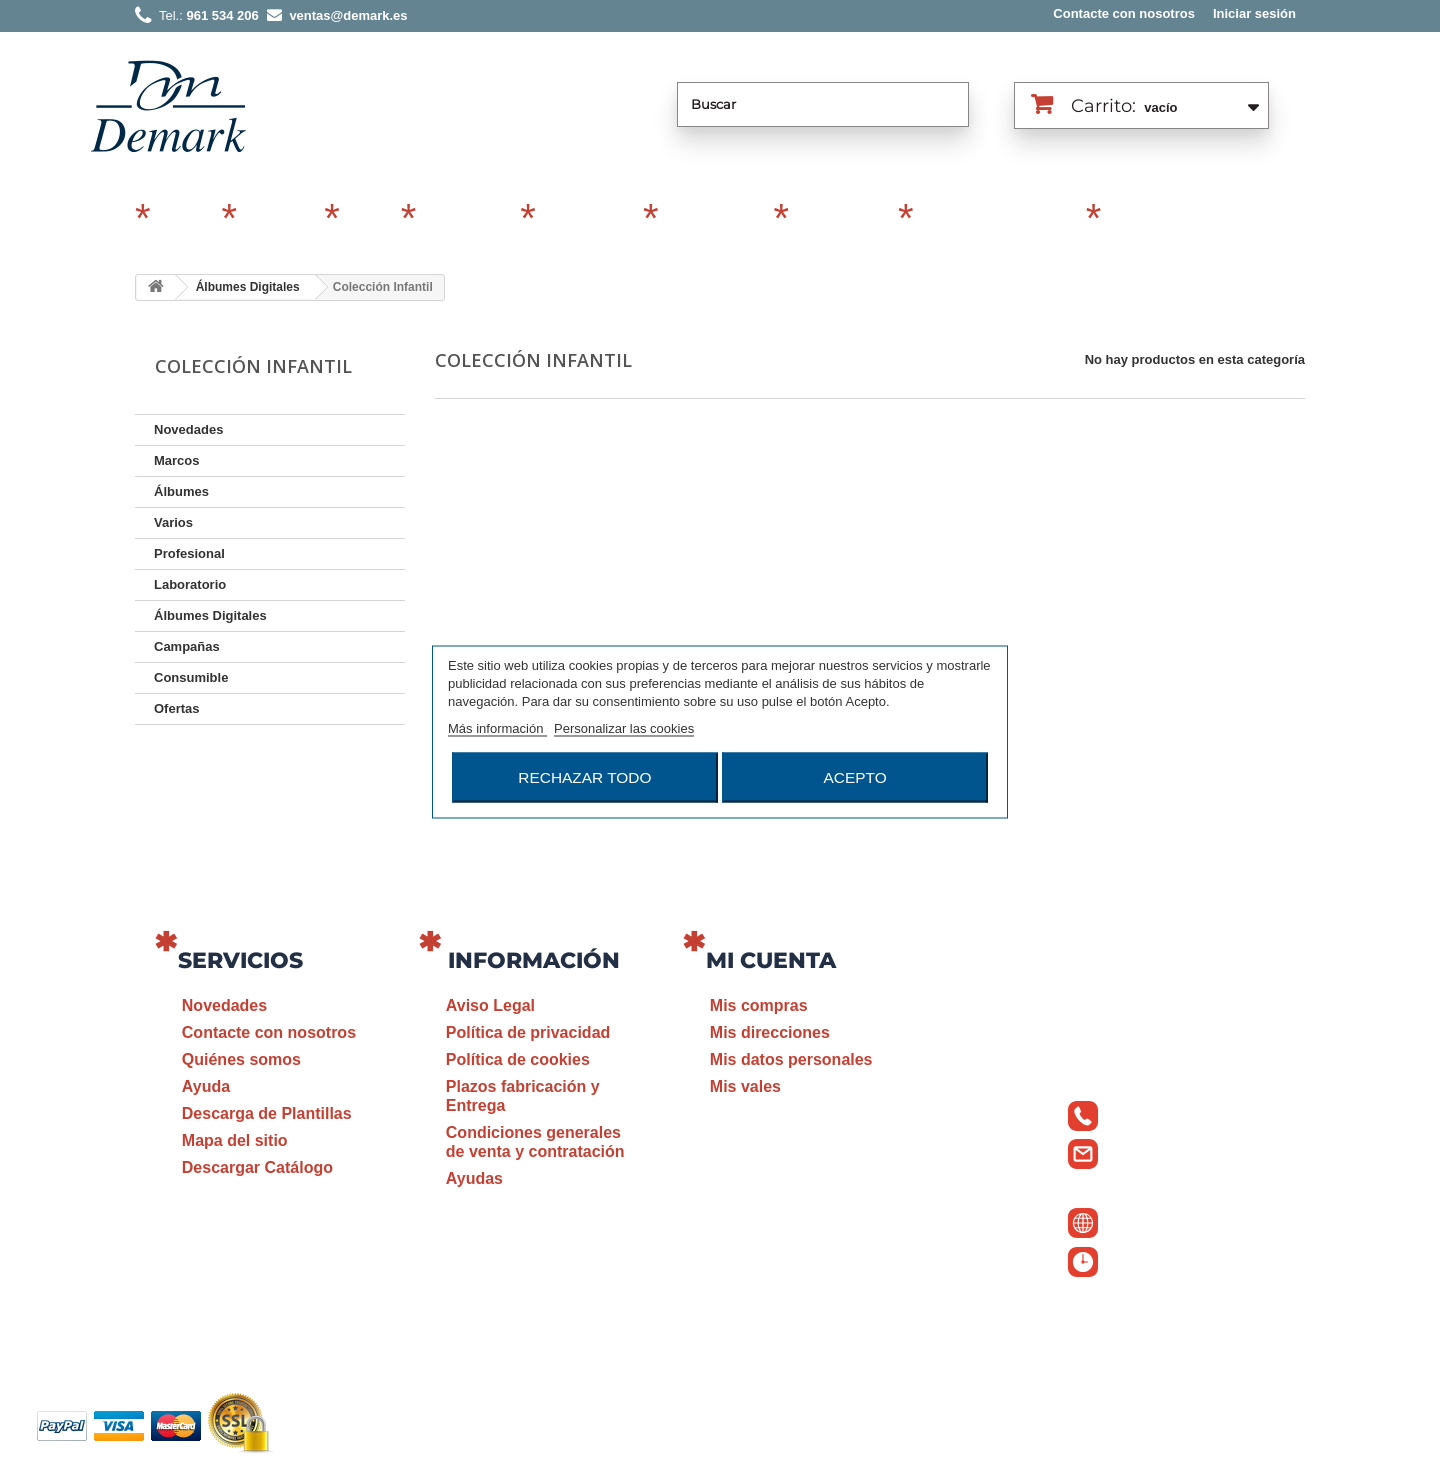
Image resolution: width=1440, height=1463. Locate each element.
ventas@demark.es (1145, 1183)
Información (534, 960)
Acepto (855, 776)
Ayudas (474, 1178)
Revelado (1143, 220)
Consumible (712, 220)
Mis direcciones (770, 1032)
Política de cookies (518, 1059)
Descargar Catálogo (257, 1167)
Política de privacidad (528, 1032)
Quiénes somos (241, 1059)
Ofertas (177, 708)
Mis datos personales (791, 1059)
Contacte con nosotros (1124, 13)
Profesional (586, 220)
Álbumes (277, 220)
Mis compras (759, 1005)
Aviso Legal (490, 1005)
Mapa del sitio (235, 1140)
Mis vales (745, 1086)
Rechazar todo (584, 776)
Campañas (465, 220)
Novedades (188, 429)
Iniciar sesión (1254, 13)
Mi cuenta (771, 960)
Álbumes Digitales (997, 220)
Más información (497, 727)
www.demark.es (1170, 1220)
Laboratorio (840, 220)
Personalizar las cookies (624, 727)
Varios (367, 220)
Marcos (183, 220)
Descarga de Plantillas (267, 1113)
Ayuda (206, 1086)
